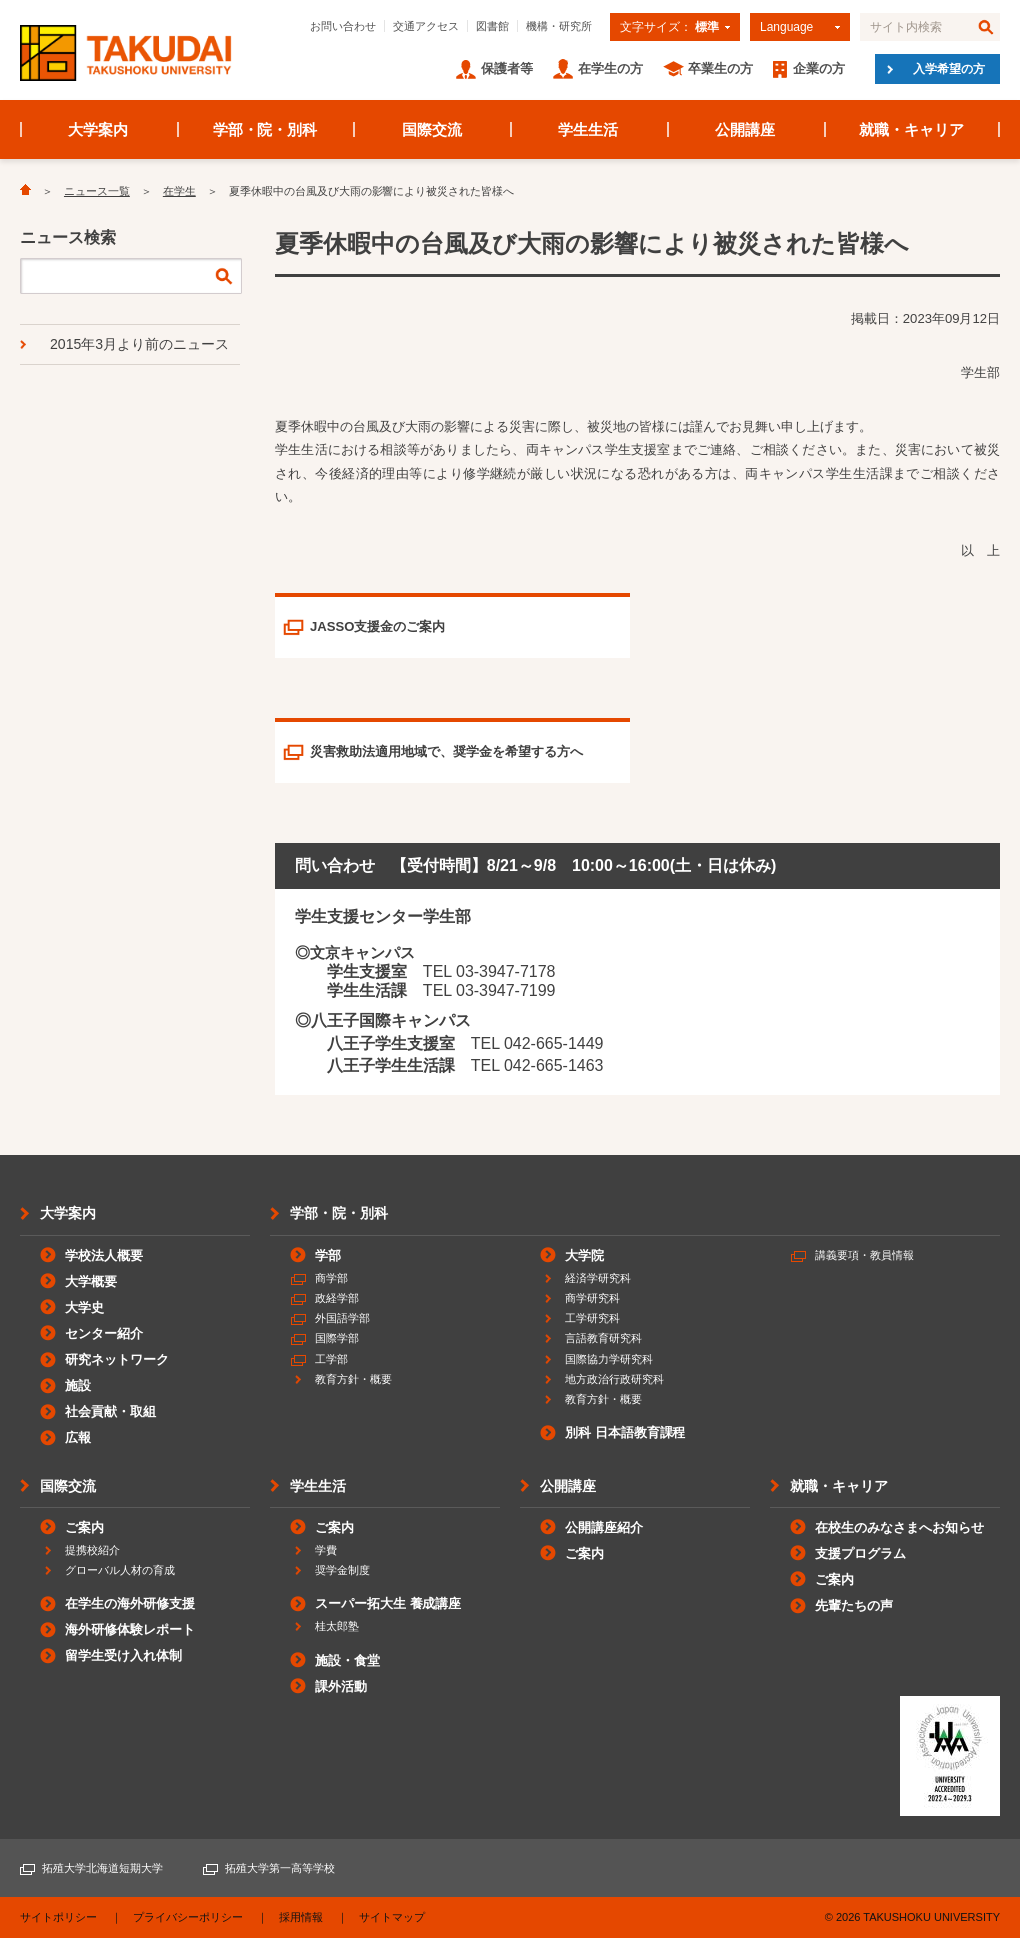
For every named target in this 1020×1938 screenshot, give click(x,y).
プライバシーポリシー (188, 1917)
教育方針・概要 (353, 1379)
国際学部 (337, 1338)
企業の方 (819, 68)
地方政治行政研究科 (614, 1379)
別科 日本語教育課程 (625, 1432)
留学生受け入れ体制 (123, 1655)
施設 (78, 1385)
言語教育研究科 (603, 1338)
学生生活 (588, 129)
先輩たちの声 (854, 1605)
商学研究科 (592, 1298)
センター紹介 (104, 1333)
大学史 (84, 1307)
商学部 (331, 1278)
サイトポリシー (58, 1917)
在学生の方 (610, 68)
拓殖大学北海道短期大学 (102, 1868)
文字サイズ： (669, 27)
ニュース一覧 (97, 191)
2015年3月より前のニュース (139, 344)
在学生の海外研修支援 (130, 1603)
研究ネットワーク (117, 1359)
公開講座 (745, 129)
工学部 (331, 1359)
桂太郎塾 (337, 1626)
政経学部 (337, 1298)
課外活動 (341, 1686)
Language (786, 27)
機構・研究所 (559, 26)
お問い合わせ (343, 26)
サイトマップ (392, 1917)
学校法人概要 (104, 1255)
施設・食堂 (347, 1660)
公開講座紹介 (604, 1527)
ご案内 (84, 1527)
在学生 (179, 191)
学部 (328, 1255)
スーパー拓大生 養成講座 (388, 1603)
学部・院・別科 (265, 129)
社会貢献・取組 (110, 1411)
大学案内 (98, 129)
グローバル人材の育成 (120, 1570)
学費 (326, 1550)
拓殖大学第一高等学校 (280, 1868)
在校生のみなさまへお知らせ (899, 1527)
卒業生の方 (720, 68)
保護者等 (507, 68)
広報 (78, 1437)
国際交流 (432, 129)
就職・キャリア (911, 129)
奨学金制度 (342, 1570)
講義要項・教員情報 (864, 1255)
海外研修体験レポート (130, 1629)
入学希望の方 (949, 69)
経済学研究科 (598, 1278)
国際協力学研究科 (609, 1359)
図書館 (492, 26)
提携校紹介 (92, 1550)
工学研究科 (592, 1318)
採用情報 (301, 1917)
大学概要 (91, 1281)
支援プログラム (860, 1553)
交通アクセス (426, 26)
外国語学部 (342, 1318)
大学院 (584, 1255)
